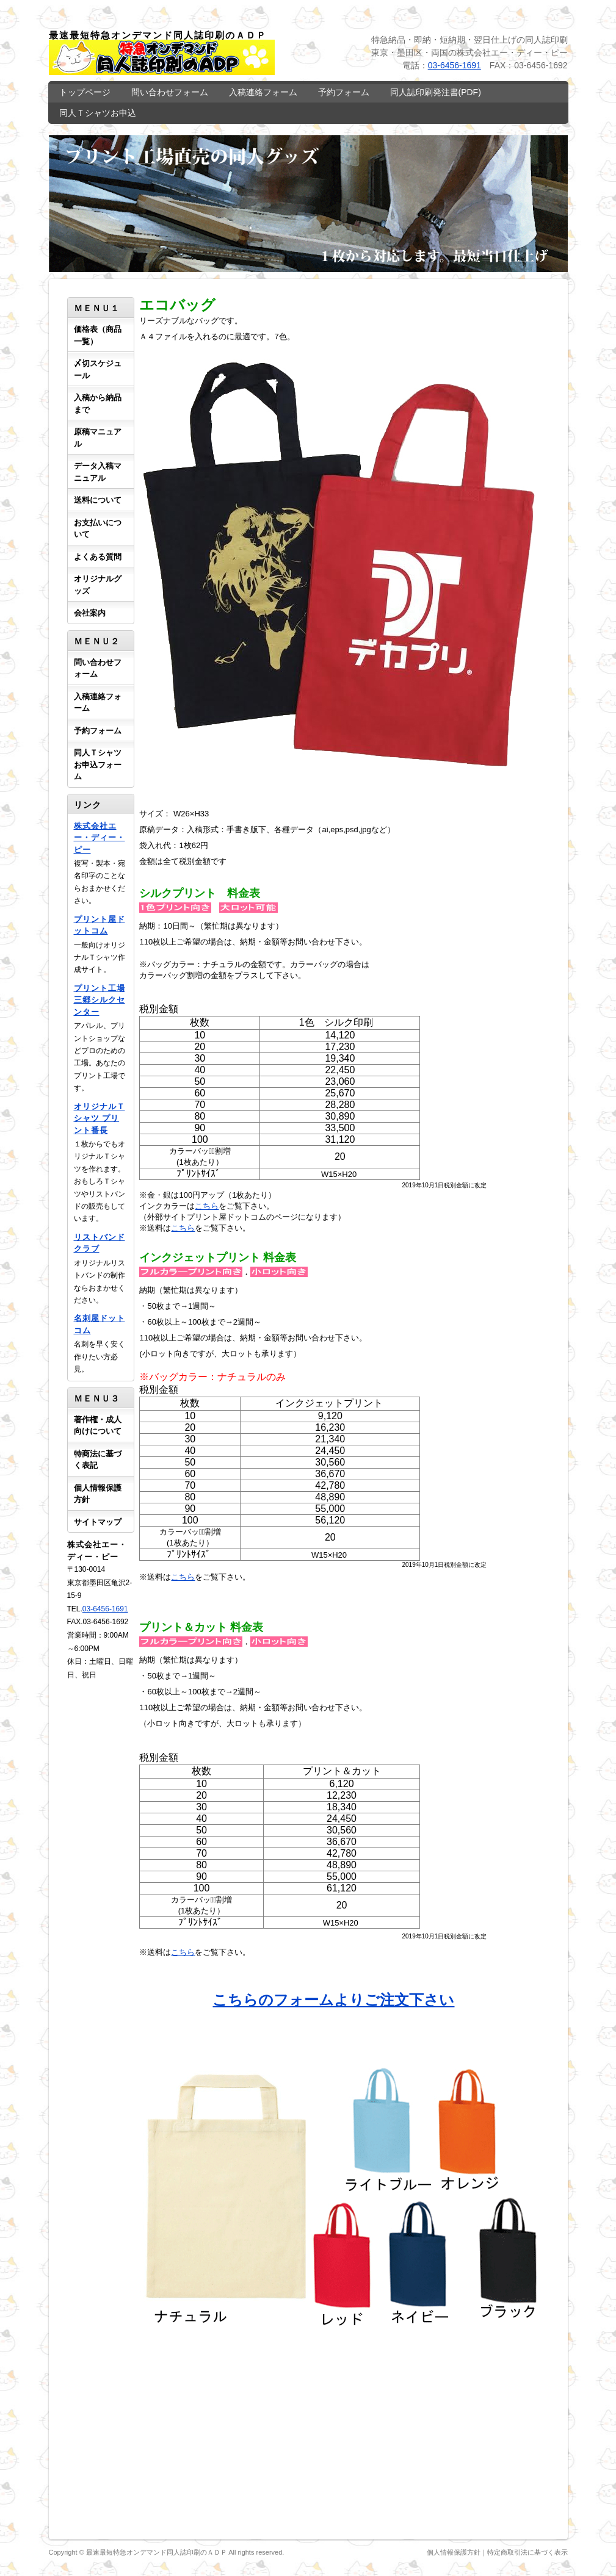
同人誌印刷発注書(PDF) (435, 92)
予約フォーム (343, 92)
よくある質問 (97, 556)
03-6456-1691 (454, 65)
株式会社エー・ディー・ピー (99, 837)
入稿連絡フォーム (263, 92)
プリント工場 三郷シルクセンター (99, 1000)
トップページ (85, 92)
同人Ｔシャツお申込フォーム (97, 764)
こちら (207, 1206)
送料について (97, 500)
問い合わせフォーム (169, 92)
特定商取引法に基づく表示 (527, 2552)
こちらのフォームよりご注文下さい (333, 1999)
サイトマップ (97, 1522)
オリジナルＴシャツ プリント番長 (99, 1118)
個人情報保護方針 (453, 2552)
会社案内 (90, 612)
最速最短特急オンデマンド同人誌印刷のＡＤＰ (156, 2552)
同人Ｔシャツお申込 (97, 113)
